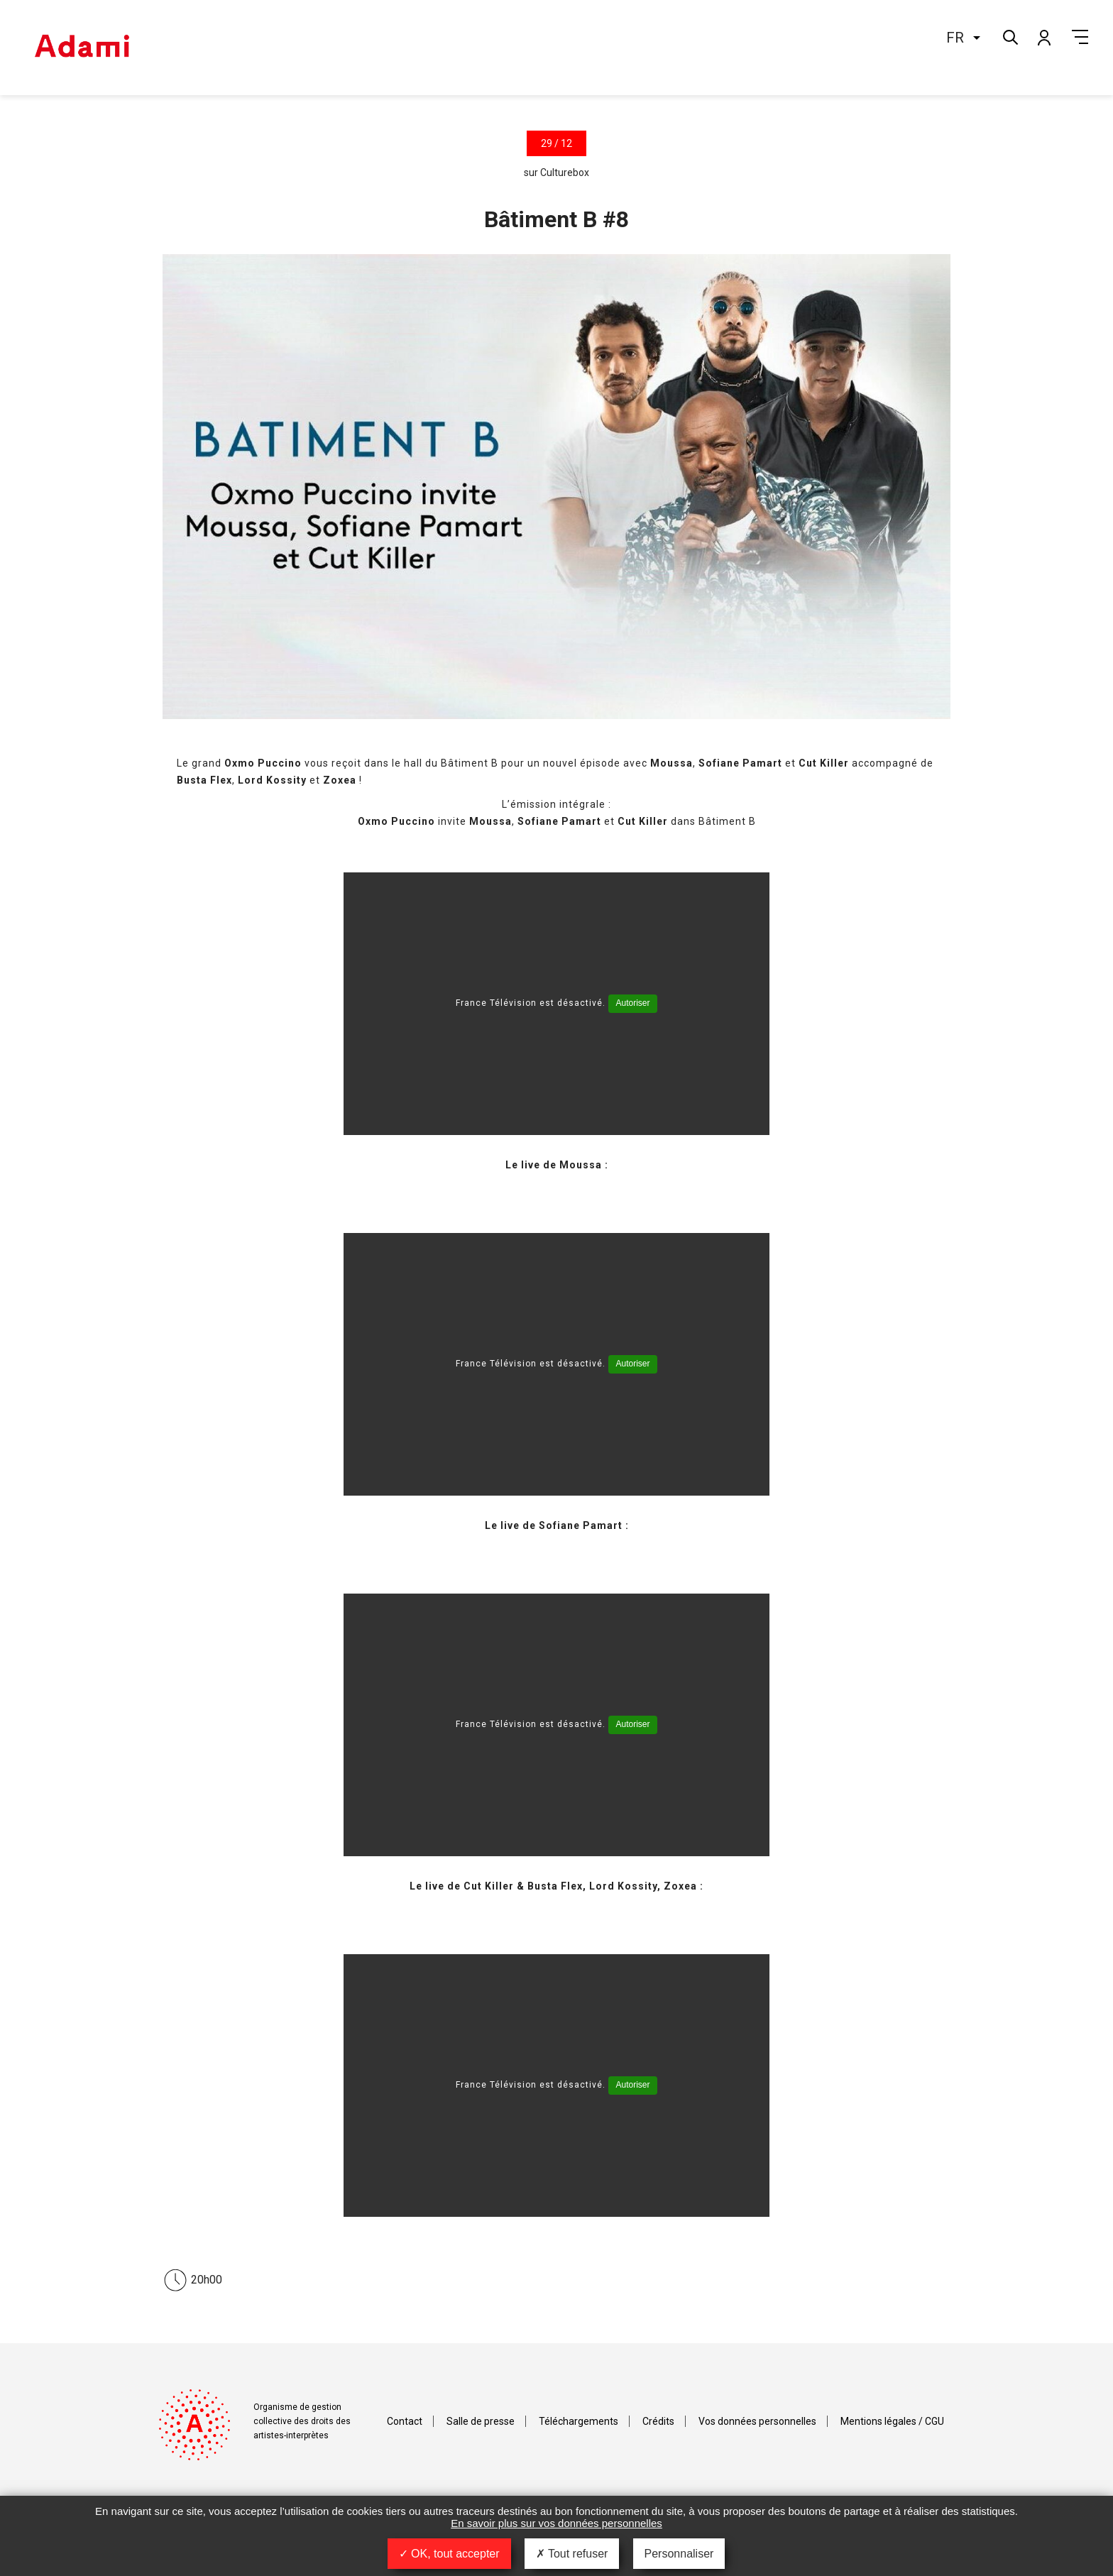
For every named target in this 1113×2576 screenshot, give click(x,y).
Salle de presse (480, 2421)
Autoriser (632, 1003)
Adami (81, 47)
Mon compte (1043, 37)
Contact (404, 2421)
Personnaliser (679, 2554)
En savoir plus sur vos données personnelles (556, 2523)
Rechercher (1009, 36)
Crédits (658, 2421)
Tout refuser (572, 2554)
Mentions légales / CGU (892, 2421)
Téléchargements (578, 2421)
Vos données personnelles (757, 2421)
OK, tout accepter (449, 2554)
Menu (1080, 37)
